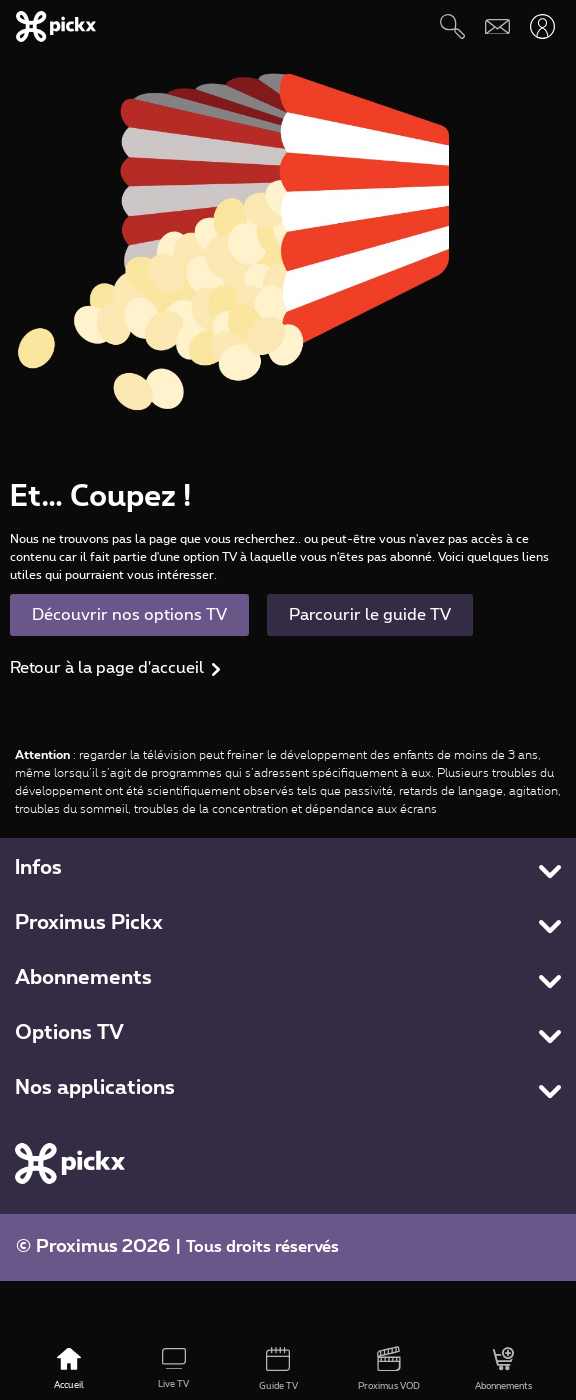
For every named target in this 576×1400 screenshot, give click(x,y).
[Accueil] (68, 1370)
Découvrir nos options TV (129, 615)
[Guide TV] (278, 1370)
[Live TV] (173, 1370)
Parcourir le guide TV (370, 615)
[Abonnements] (504, 1370)
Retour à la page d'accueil (107, 668)
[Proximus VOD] (389, 1370)
